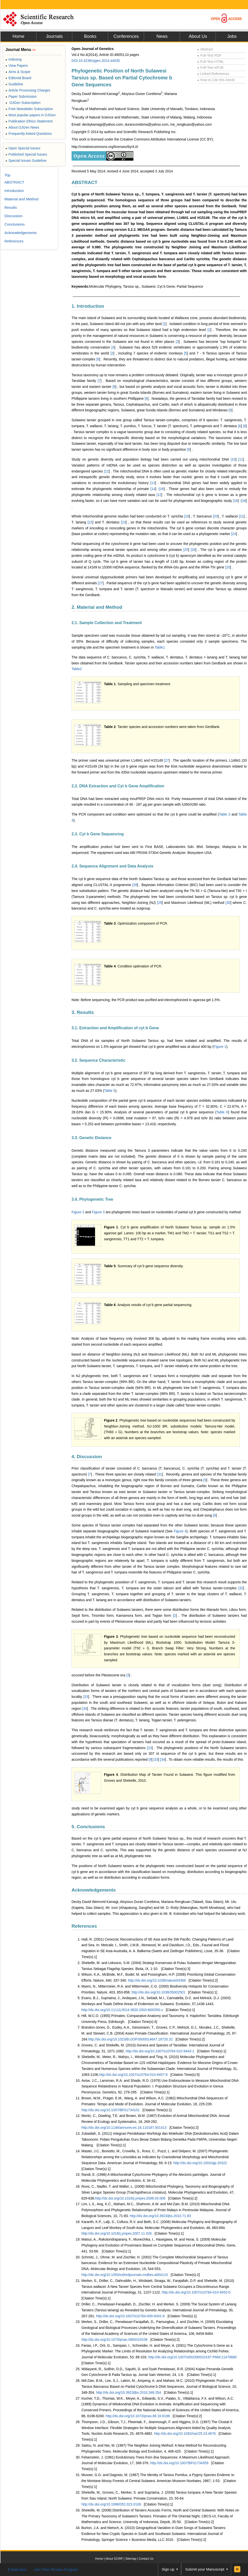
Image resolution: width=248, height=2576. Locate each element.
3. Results (83, 1012)
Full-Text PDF (209, 55)
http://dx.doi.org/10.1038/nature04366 (157, 1980)
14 (153, 489)
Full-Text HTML (210, 62)
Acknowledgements (94, 1890)
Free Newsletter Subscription (29, 109)
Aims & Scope (17, 72)
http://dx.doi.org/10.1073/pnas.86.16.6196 (138, 2416)
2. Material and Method (97, 607)
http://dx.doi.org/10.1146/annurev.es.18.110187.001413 (124, 2128)
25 (186, 550)
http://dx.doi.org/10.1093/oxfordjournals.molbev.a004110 (124, 2275)
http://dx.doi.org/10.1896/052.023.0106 (111, 2504)
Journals (54, 36)
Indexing (13, 59)
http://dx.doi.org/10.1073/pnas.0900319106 (114, 2340)
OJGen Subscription (22, 103)
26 (194, 550)
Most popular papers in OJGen (30, 115)
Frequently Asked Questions (28, 134)
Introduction (14, 190)
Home (18, 36)
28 (135, 885)
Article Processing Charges (27, 90)
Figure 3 (98, 1212)
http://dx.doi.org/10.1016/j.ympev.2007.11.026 (116, 2233)
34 (85, 1708)
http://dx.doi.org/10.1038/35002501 (158, 1992)
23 (124, 522)
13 (153, 483)
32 (241, 1588)
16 (162, 489)
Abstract (205, 49)
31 (160, 1474)
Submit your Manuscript (204, 2569)
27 (101, 583)
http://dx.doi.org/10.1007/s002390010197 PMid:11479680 (192, 2357)
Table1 (160, 647)
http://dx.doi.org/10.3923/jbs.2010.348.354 (128, 2392)
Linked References (213, 74)
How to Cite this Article (216, 80)
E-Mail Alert (17, 2569)
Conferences (126, 36)
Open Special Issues (22, 148)
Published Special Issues (26, 154)
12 (107, 471)
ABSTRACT (85, 182)
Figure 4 (180, 1531)
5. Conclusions (88, 1826)
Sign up (168, 2569)
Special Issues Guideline (26, 161)
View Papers (16, 66)
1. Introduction (88, 306)
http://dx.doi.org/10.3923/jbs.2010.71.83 (160, 2216)
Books (90, 36)
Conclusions (14, 224)
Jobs (232, 36)
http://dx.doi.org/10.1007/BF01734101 (110, 2110)
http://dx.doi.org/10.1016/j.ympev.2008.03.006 (130, 2198)
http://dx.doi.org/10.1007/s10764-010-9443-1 (160, 2051)
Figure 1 (220, 1047)
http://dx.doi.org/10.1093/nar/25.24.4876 (185, 2433)
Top (7, 175)
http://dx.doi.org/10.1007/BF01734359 (179, 2463)
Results (10, 207)
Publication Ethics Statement (28, 121)
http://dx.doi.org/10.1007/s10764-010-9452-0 (196, 2292)
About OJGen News (22, 127)
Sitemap (130, 2558)
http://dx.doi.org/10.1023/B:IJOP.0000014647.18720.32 (130, 2039)
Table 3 (224, 814)
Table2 (77, 669)
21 (242, 516)
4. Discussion (87, 1456)
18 (244, 501)
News (162, 36)
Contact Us (146, 2558)
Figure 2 (78, 1212)
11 (241, 459)
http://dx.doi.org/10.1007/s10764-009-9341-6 (130, 2316)
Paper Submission (21, 96)
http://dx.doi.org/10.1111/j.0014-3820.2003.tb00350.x (122, 2010)
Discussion (13, 216)
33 (86, 1697)
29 (160, 903)
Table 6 (222, 1112)
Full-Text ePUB (210, 68)
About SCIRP (114, 2558)
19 (187, 516)
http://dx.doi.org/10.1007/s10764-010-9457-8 (133, 2075)
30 (228, 903)
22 (91, 522)
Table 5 (109, 1091)
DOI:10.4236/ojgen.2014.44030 (96, 61)
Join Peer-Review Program (56, 2569)
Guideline (14, 84)
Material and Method (21, 199)
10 (234, 459)
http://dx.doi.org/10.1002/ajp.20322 (200, 2163)
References (84, 1926)
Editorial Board (18, 78)
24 (234, 534)
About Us (198, 36)
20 (216, 516)
